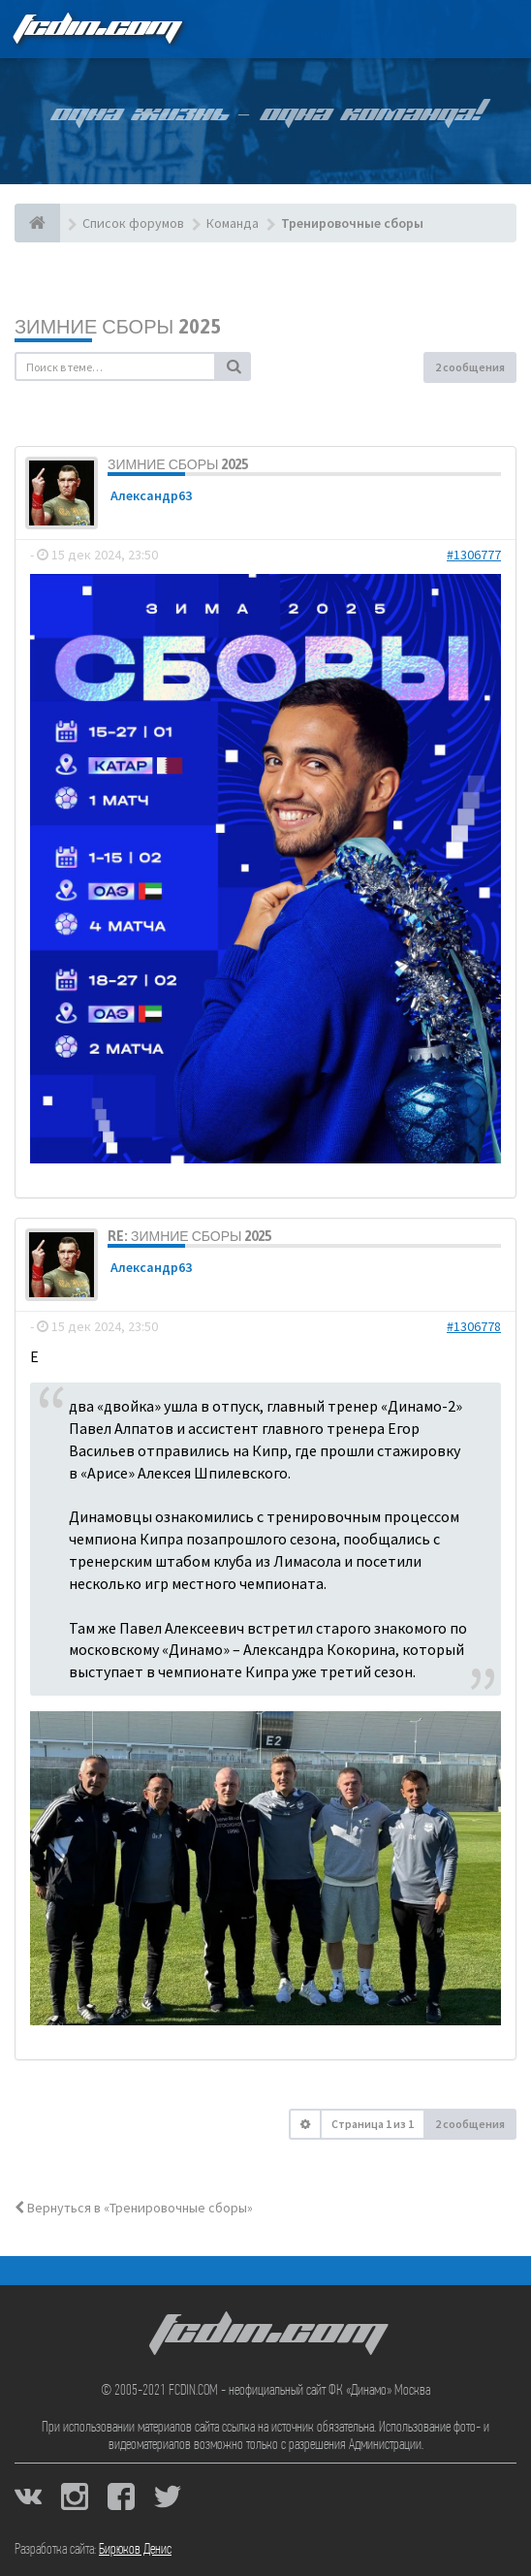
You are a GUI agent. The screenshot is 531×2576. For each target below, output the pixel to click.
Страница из (372, 2123)
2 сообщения (470, 367)
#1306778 (474, 1326)
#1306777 (474, 554)
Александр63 (151, 495)
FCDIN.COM (96, 29)
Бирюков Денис (135, 2550)
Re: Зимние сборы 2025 (189, 1236)
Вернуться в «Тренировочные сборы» (134, 2207)
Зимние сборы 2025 (118, 326)
